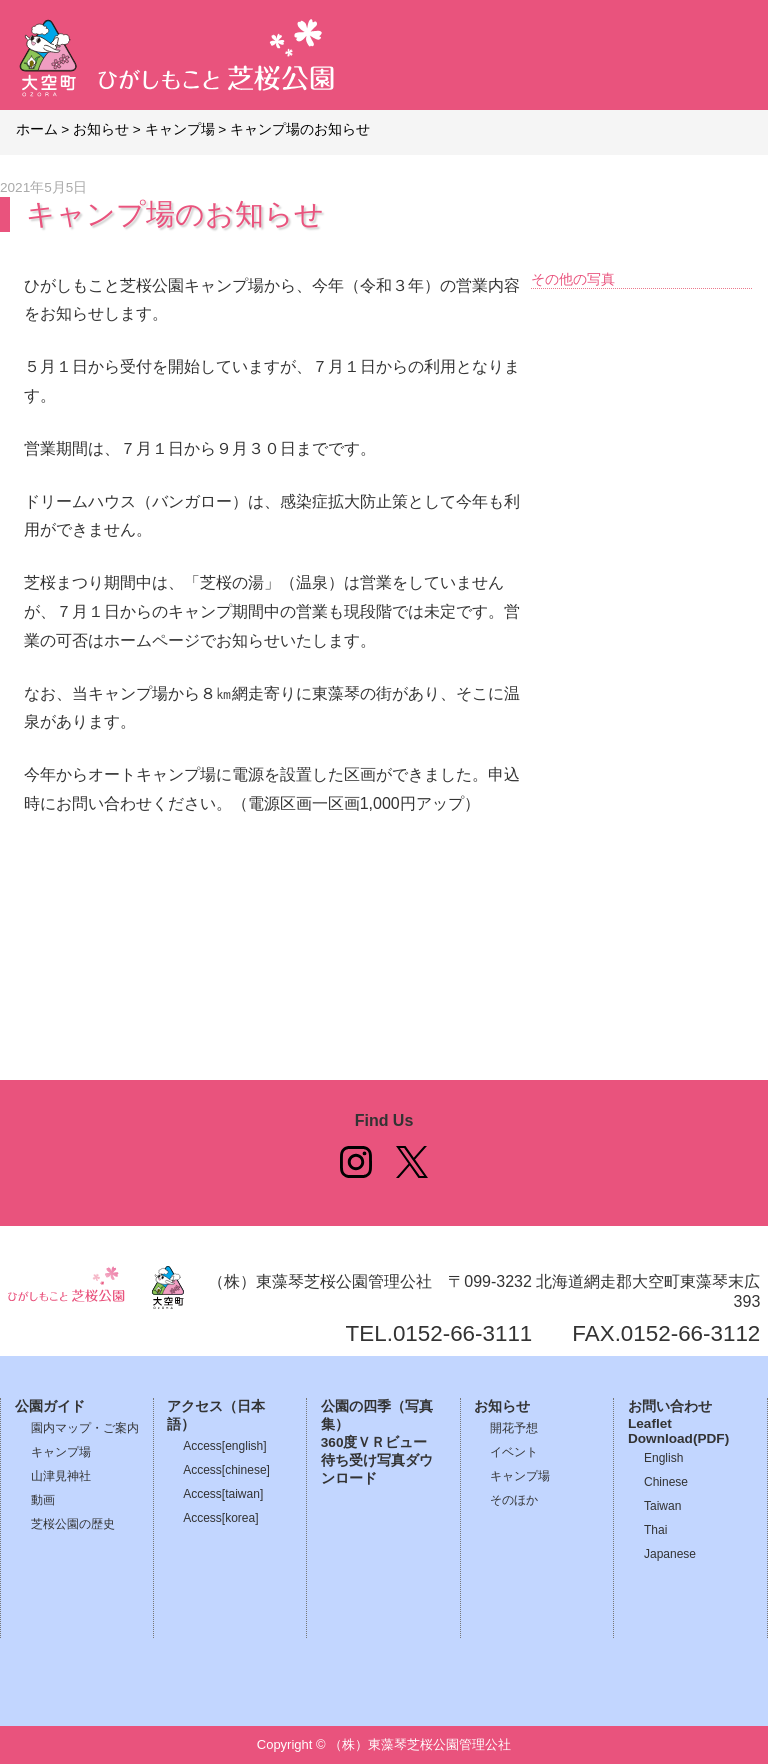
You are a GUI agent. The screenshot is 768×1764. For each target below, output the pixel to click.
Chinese (666, 1482)
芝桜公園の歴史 (73, 1524)
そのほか (514, 1500)
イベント (514, 1452)
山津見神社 (61, 1476)
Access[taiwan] (223, 1494)
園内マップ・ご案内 (85, 1428)
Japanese (670, 1554)
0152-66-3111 (462, 1333)
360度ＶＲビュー (374, 1442)
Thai (655, 1530)
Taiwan (662, 1506)
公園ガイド (50, 1406)
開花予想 (514, 1428)
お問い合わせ (670, 1406)
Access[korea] (220, 1518)
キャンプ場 (61, 1452)
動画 (43, 1500)
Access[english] (224, 1446)
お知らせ (502, 1406)
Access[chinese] (226, 1470)
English (663, 1458)
